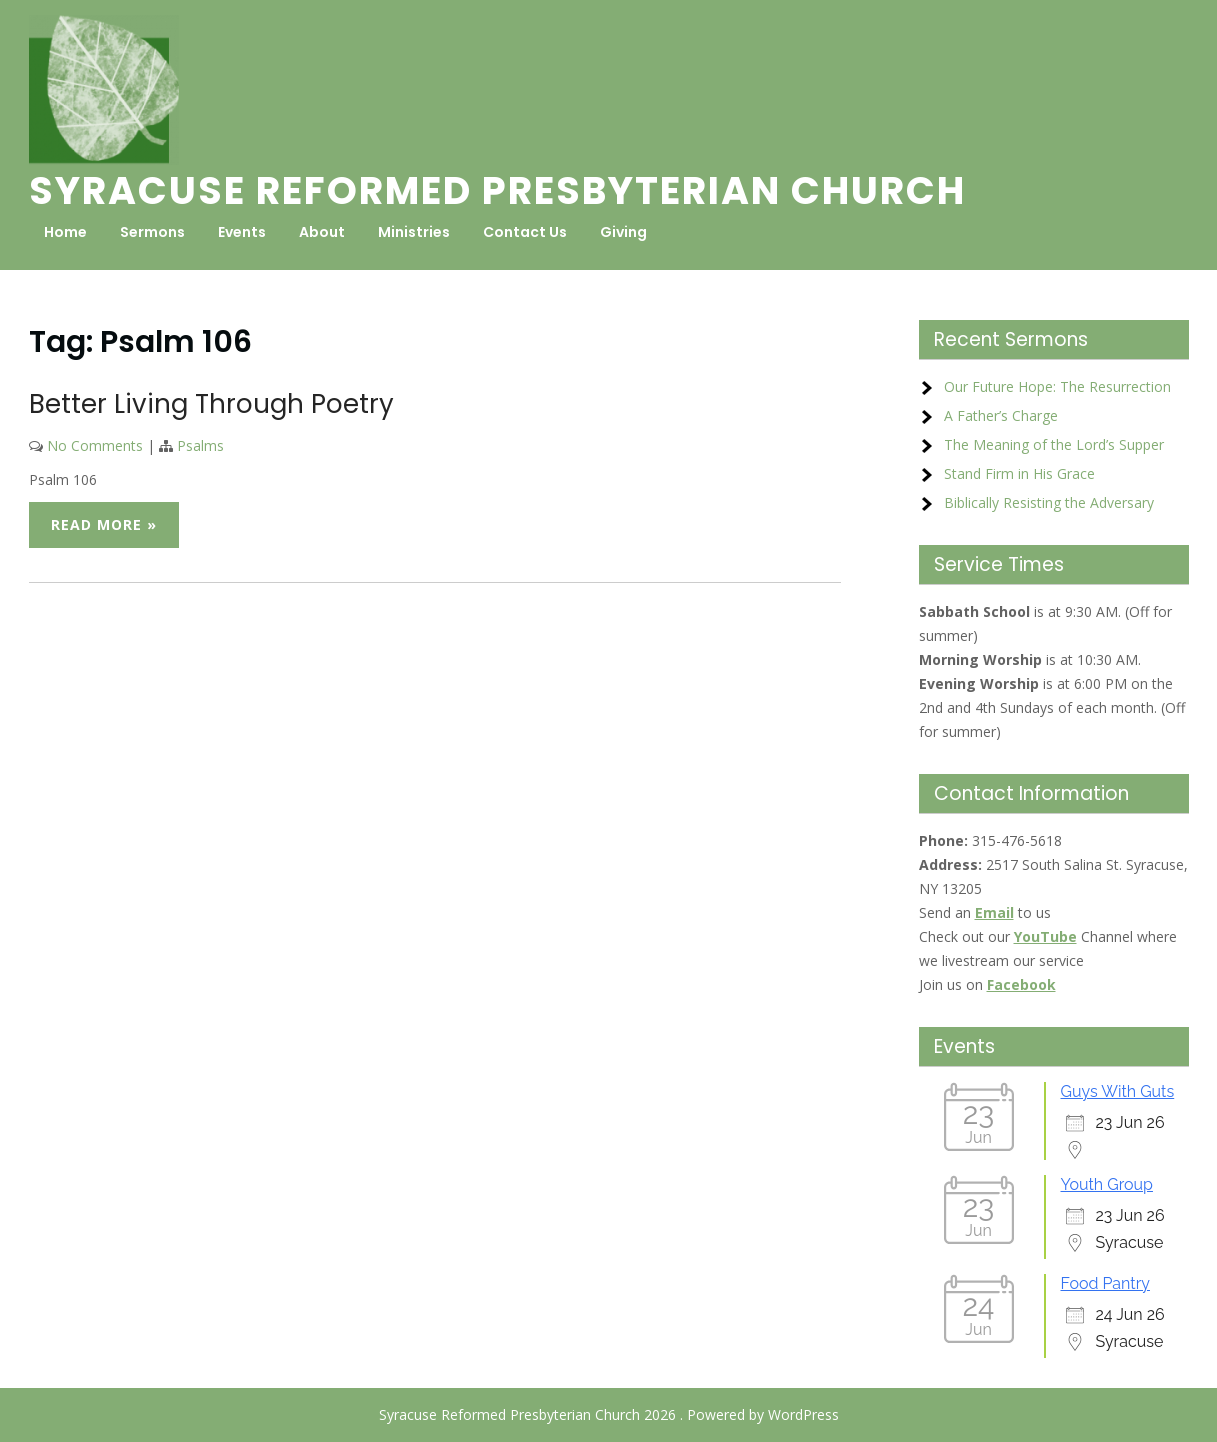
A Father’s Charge (1001, 415)
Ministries (414, 232)
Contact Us (525, 232)
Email (994, 912)
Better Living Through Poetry (211, 404)
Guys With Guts (1118, 1091)
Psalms (200, 445)
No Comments (95, 445)
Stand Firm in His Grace (1019, 473)
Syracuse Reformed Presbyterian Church (497, 190)
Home (65, 232)
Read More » (104, 524)
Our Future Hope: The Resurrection (1057, 386)
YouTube (1045, 936)
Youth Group (1107, 1184)
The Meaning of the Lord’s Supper (1054, 444)
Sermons (152, 232)
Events (242, 232)
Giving (623, 232)
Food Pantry (1105, 1283)
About (322, 232)
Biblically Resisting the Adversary (1049, 502)
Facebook (1021, 984)
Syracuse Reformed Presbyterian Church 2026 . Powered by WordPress (609, 1414)
